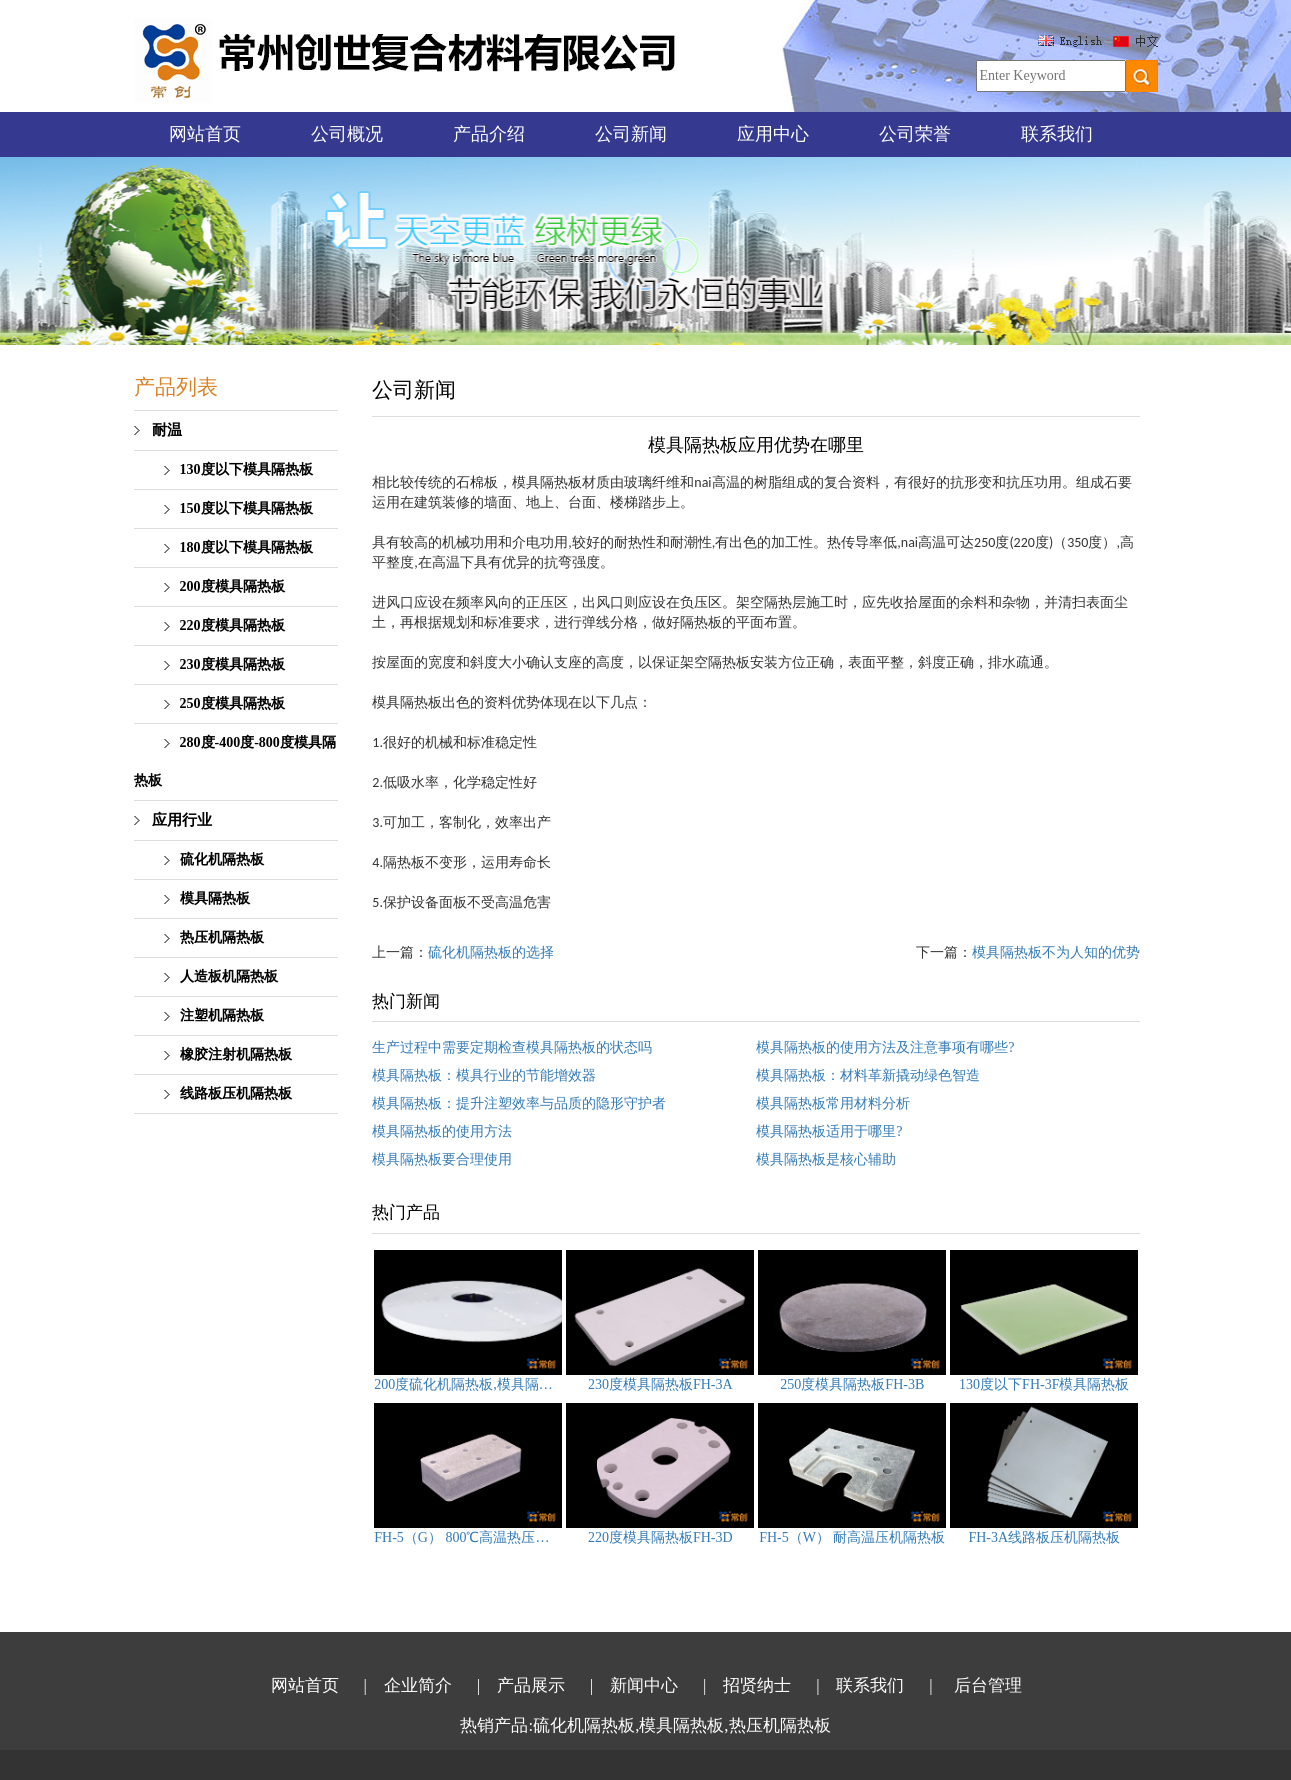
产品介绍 (489, 134)
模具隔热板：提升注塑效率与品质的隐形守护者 (519, 1103)
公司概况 (347, 134)
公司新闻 (631, 134)
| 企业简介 (408, 1685)
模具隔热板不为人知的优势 (1056, 952)
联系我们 (1057, 134)
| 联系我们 (860, 1685)
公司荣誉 (915, 134)
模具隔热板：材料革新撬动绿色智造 (868, 1075)
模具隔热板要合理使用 (442, 1159)
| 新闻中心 (634, 1685)
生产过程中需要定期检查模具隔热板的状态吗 (512, 1047)
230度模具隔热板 (232, 664)
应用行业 (182, 820)
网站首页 (205, 134)
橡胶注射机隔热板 (236, 1054)
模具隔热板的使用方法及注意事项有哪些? (885, 1047)
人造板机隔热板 (229, 976)
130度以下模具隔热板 (246, 469)
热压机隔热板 (222, 937)
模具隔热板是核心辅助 (826, 1159)
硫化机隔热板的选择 (491, 952)
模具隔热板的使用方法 (442, 1131)
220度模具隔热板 (232, 625)
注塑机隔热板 (222, 1015)
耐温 (167, 430)
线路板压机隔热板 (236, 1093)
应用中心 (773, 134)
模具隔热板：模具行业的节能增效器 (484, 1075)
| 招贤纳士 (747, 1685)
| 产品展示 (521, 1685)
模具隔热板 (215, 898)
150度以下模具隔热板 (246, 508)
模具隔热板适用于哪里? (829, 1131)
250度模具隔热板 (232, 703)
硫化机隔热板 (222, 859)
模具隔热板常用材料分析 (833, 1103)
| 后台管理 (975, 1685)
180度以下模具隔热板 (246, 547)
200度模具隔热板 (232, 586)
